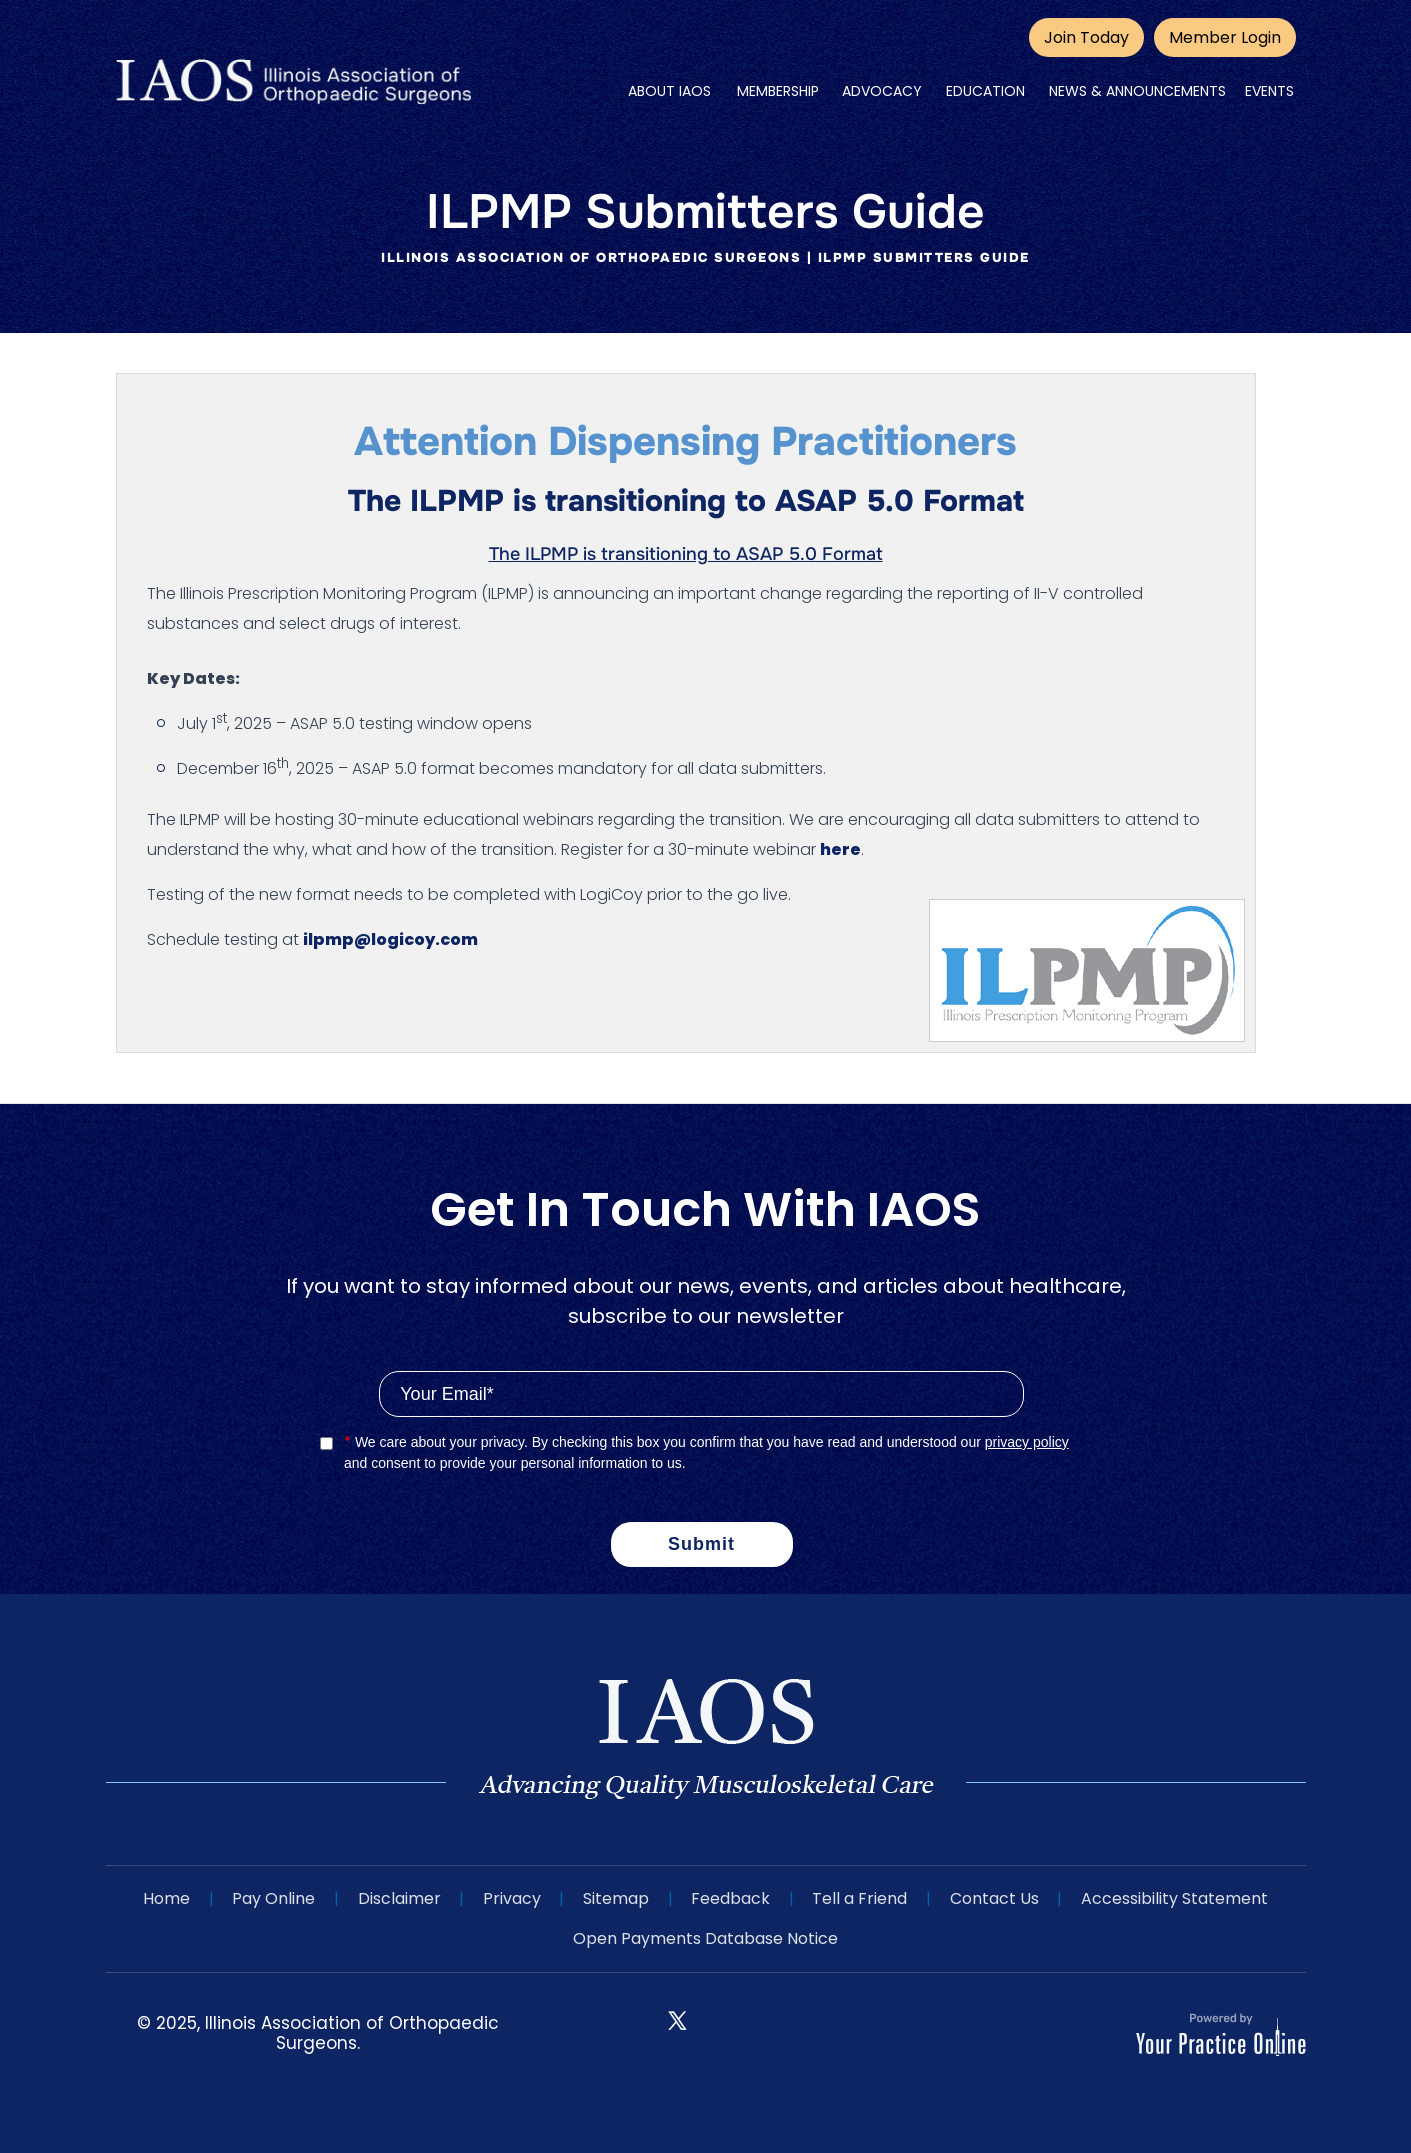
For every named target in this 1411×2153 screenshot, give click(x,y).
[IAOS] (293, 82)
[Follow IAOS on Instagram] (732, 2036)
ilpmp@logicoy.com (390, 939)
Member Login (1225, 37)
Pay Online (271, 1898)
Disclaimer (397, 1898)
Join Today (1086, 37)
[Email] (701, 1394)
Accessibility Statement (1177, 1898)
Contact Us (996, 1898)
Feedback (731, 1898)
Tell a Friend (861, 1898)
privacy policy (1027, 1442)
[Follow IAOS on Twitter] (677, 2018)
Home (163, 1898)
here (840, 849)
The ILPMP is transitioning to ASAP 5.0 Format (686, 554)
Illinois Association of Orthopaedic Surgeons (591, 257)
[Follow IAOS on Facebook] (622, 2036)
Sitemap (616, 1898)
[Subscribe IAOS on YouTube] (787, 2036)
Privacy (511, 1898)
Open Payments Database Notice (705, 1938)
